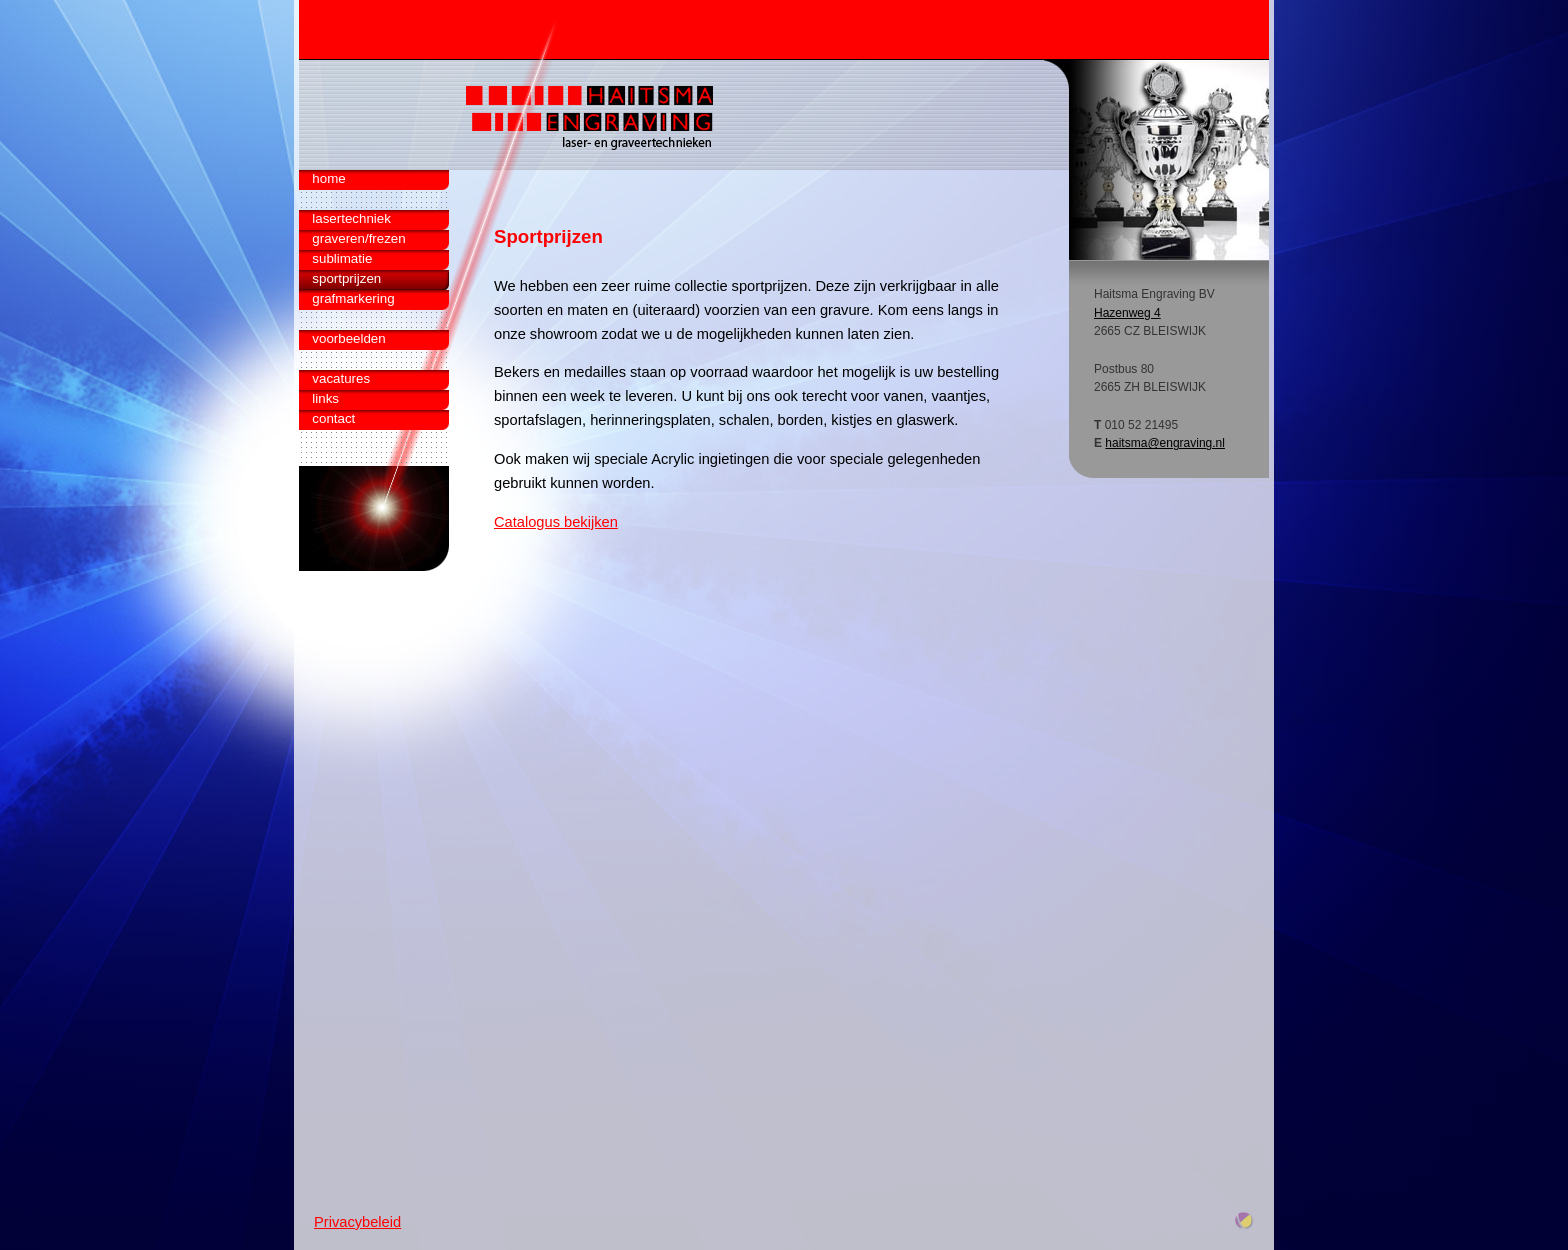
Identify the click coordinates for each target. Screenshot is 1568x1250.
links (325, 398)
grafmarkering (353, 298)
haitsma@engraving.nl (1165, 443)
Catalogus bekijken (556, 522)
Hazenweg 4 (1127, 313)
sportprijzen (346, 278)
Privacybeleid (357, 1222)
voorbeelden (348, 338)
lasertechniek (351, 218)
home (328, 178)
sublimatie (342, 258)
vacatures (341, 378)
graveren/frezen (358, 238)
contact (333, 418)
